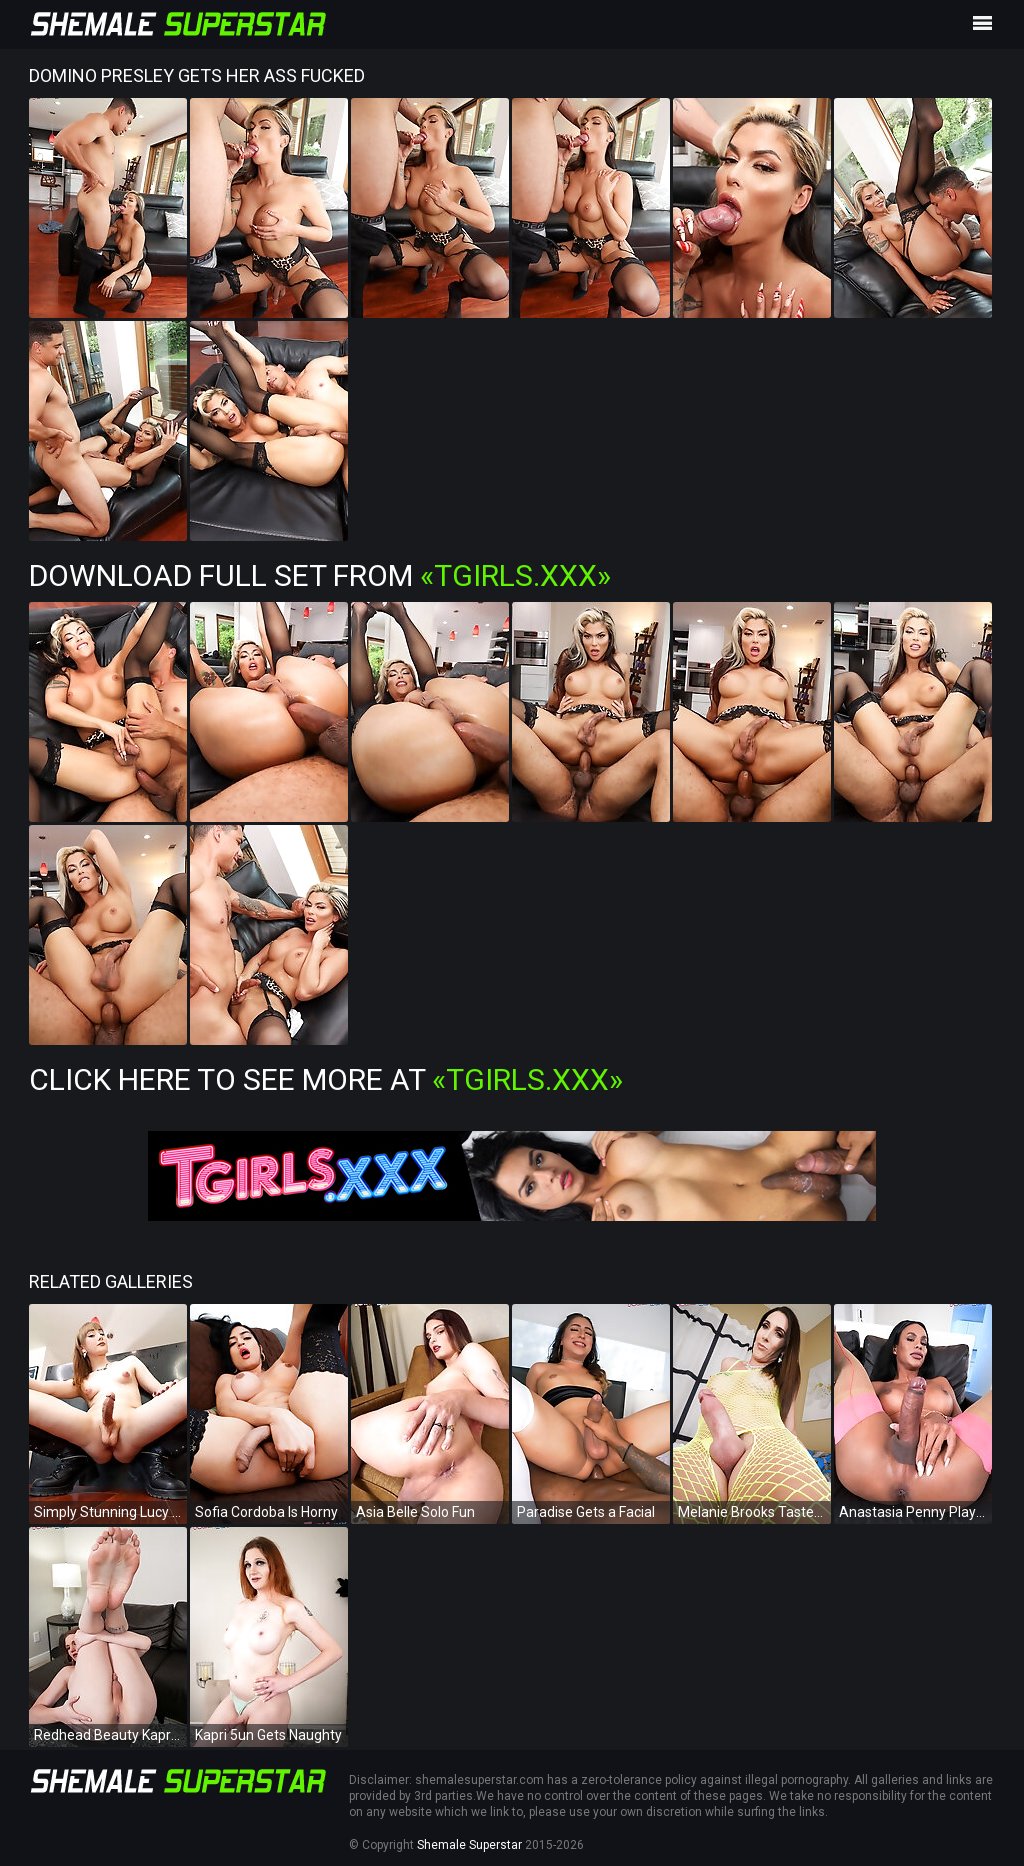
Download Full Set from (320, 575)
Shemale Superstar (469, 1845)
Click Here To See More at (326, 1079)
